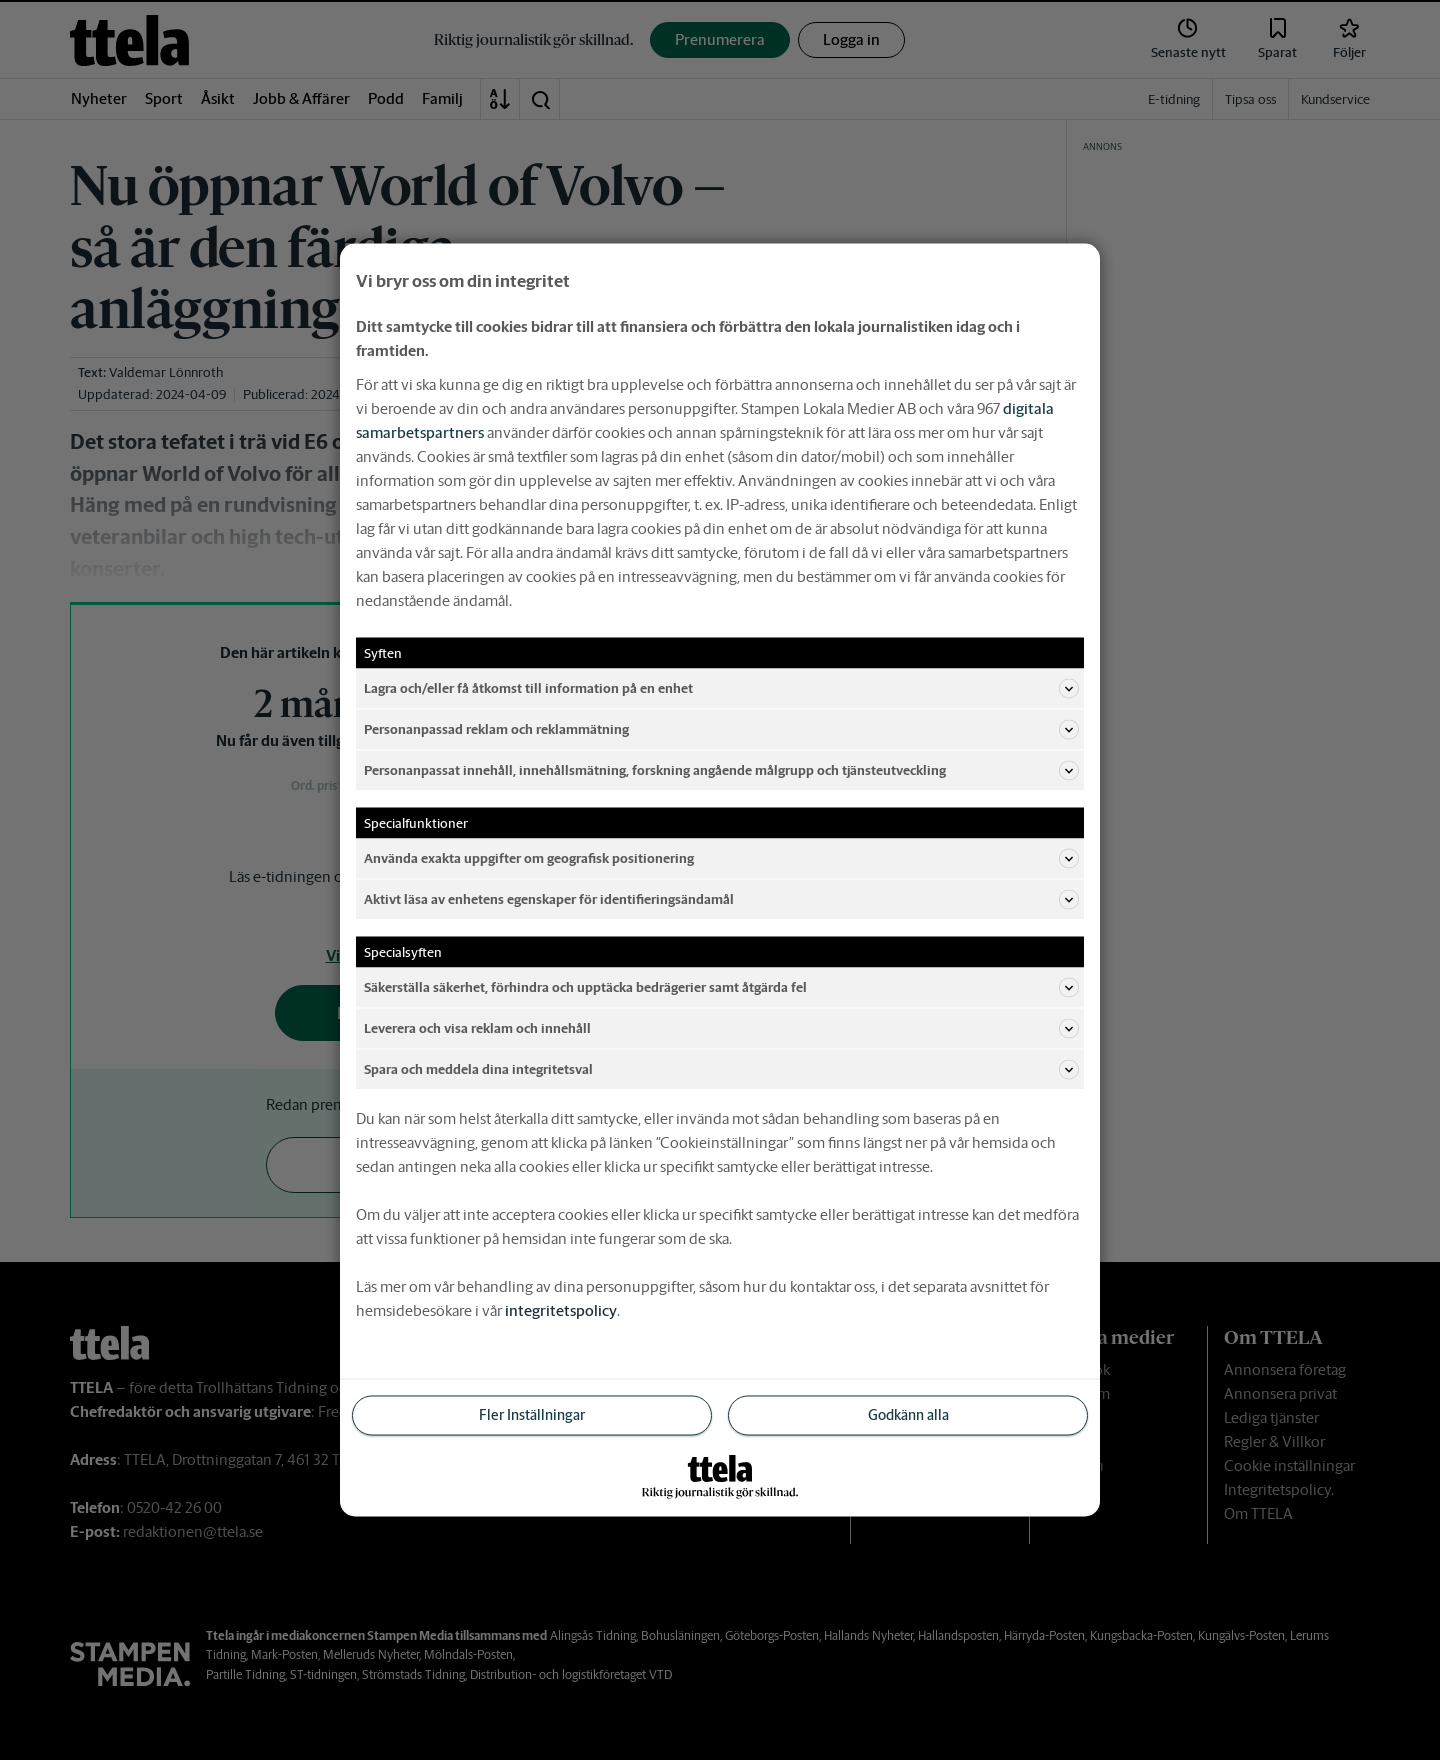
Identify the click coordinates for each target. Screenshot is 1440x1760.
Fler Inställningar (532, 1415)
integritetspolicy (561, 1310)
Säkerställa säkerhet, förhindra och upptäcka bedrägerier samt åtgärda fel (721, 988)
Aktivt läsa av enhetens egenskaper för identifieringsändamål (721, 900)
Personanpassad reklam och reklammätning (721, 730)
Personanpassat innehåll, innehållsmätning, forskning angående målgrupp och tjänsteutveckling (721, 771)
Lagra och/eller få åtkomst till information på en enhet (721, 689)
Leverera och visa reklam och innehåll (721, 1029)
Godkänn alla (908, 1415)
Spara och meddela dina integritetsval (721, 1070)
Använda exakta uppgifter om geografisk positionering (721, 859)
